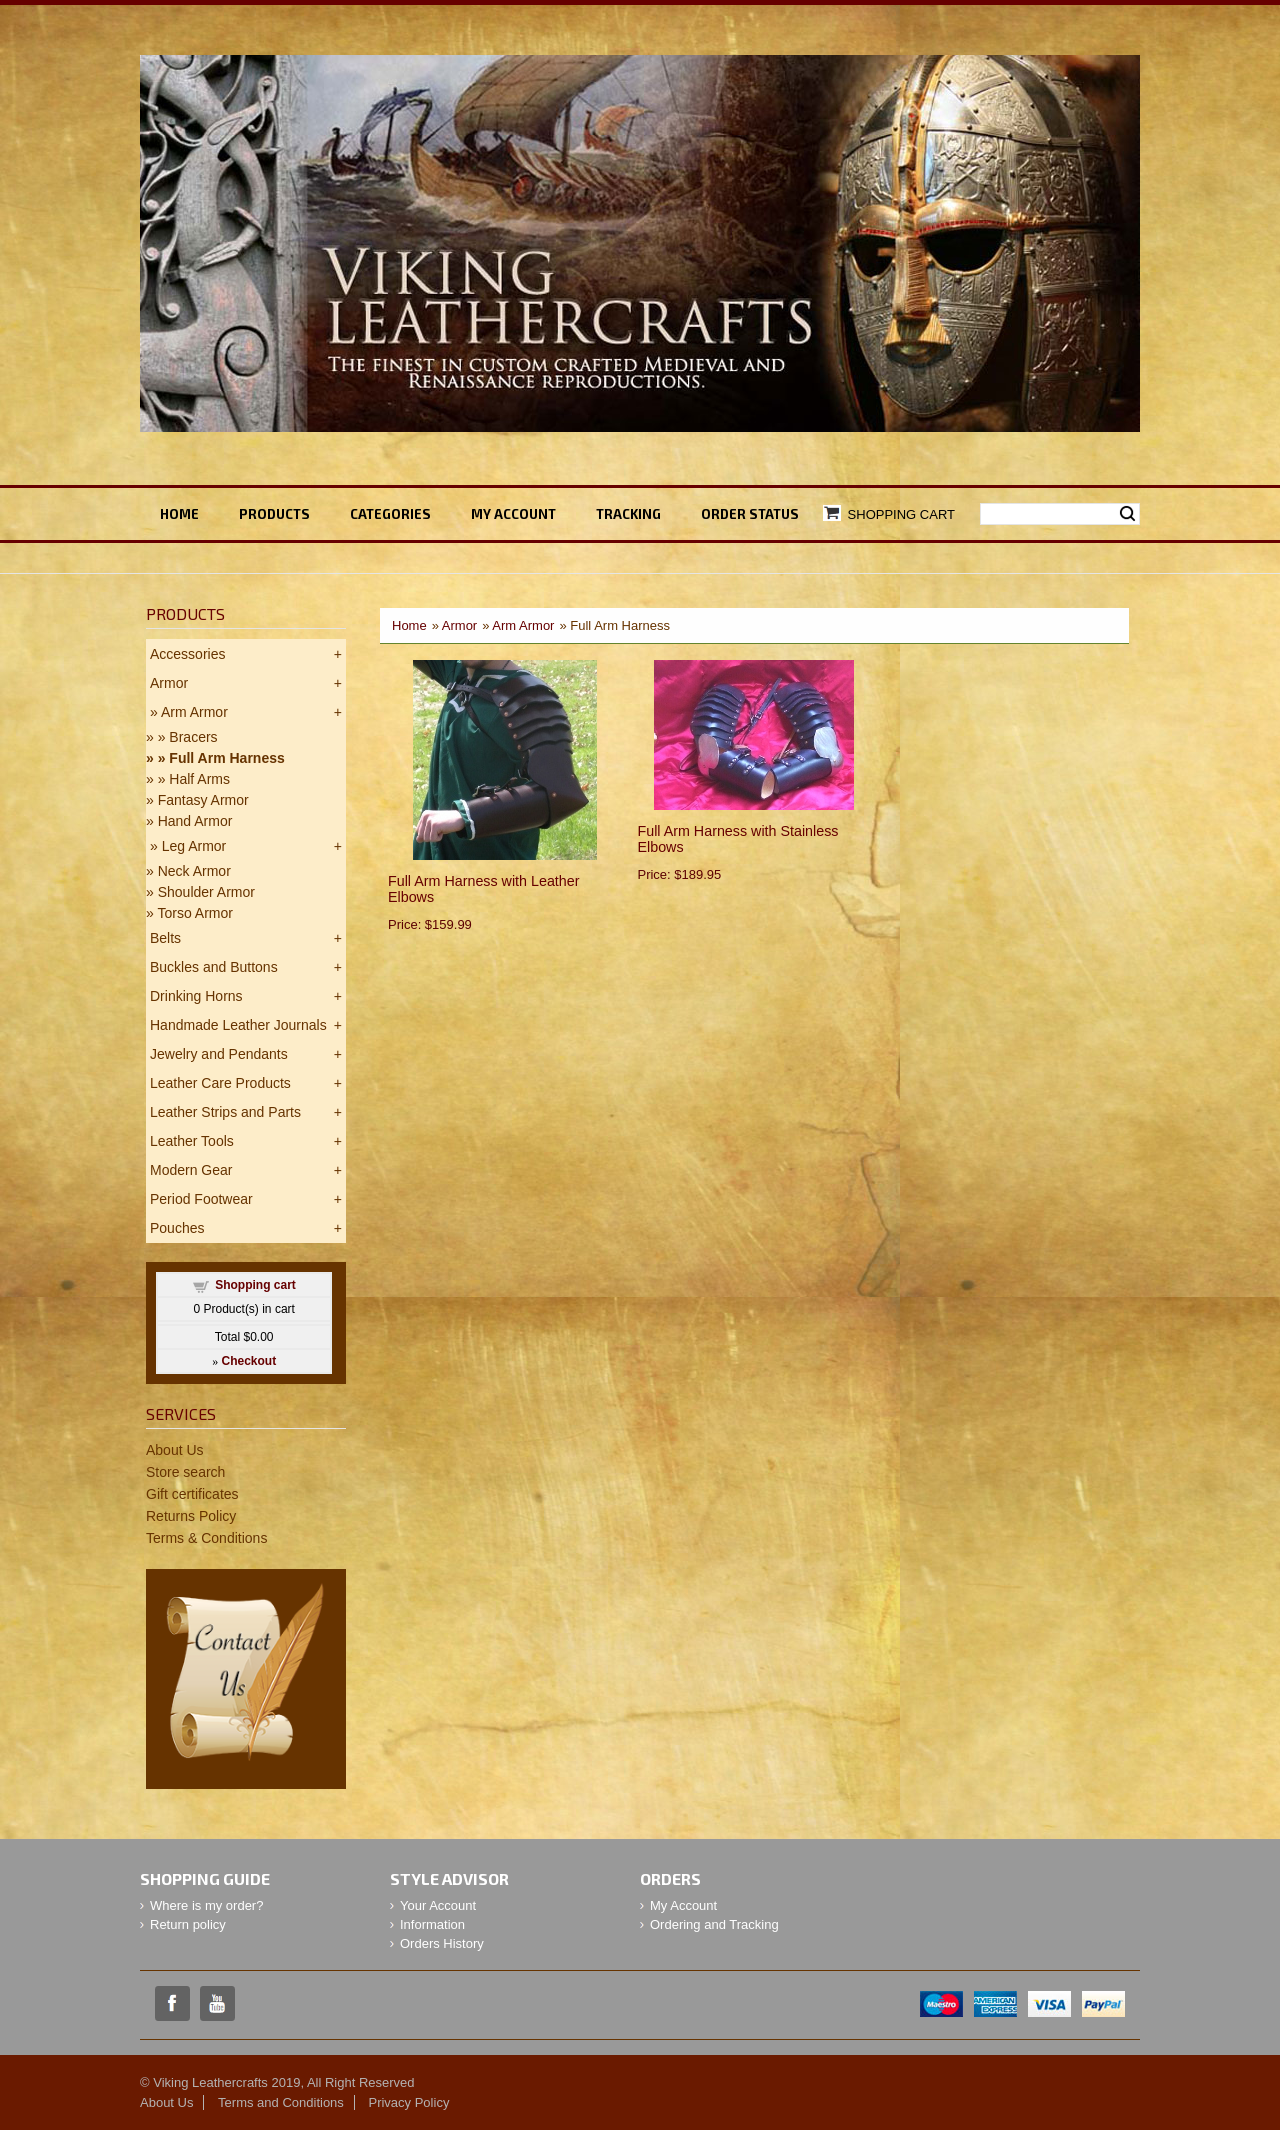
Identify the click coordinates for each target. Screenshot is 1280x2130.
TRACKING (628, 514)
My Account (683, 1905)
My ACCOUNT (513, 514)
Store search (185, 1472)
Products (274, 514)
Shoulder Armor (206, 892)
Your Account (438, 1905)
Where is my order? (206, 1905)
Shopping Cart (901, 514)
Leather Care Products (220, 1083)
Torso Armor (194, 913)
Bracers (193, 737)
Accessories (187, 654)
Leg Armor (194, 846)
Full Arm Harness (226, 758)
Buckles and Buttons (214, 967)
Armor (459, 625)
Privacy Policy (408, 2102)
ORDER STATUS (750, 514)
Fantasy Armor (203, 800)
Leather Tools (192, 1141)
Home (179, 514)
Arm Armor (523, 625)
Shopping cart (255, 1285)
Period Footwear (201, 1199)
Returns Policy (191, 1516)
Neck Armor (194, 871)
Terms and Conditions (281, 2102)
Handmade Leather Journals (238, 1025)
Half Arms (199, 779)
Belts (165, 938)
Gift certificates (192, 1494)
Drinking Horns (196, 996)
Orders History (442, 1943)
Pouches (177, 1228)
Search (1127, 514)
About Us (175, 1450)
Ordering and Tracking (714, 1924)
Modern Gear (191, 1170)
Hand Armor (195, 821)
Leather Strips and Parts (225, 1112)
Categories (390, 514)
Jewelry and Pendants (219, 1054)
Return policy (188, 1924)
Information (432, 1924)
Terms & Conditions (206, 1538)
